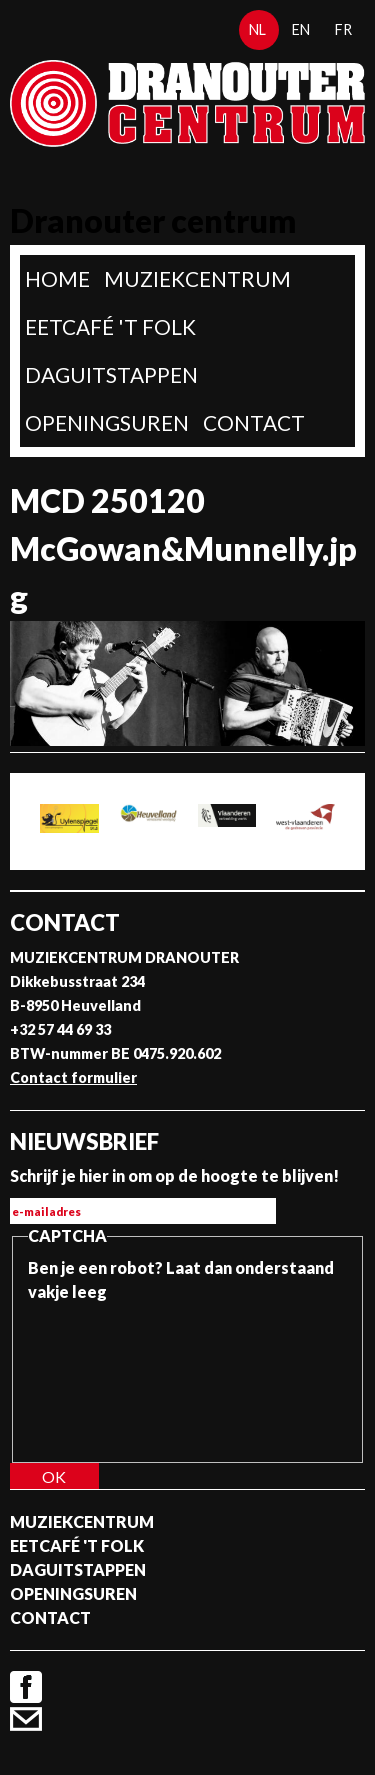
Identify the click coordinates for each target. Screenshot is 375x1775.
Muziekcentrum (197, 278)
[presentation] (110, 1376)
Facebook (26, 1687)
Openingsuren (107, 422)
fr (343, 29)
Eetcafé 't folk (110, 326)
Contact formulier (73, 1077)
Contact (254, 422)
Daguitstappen (111, 374)
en (301, 29)
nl (257, 29)
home (57, 278)
